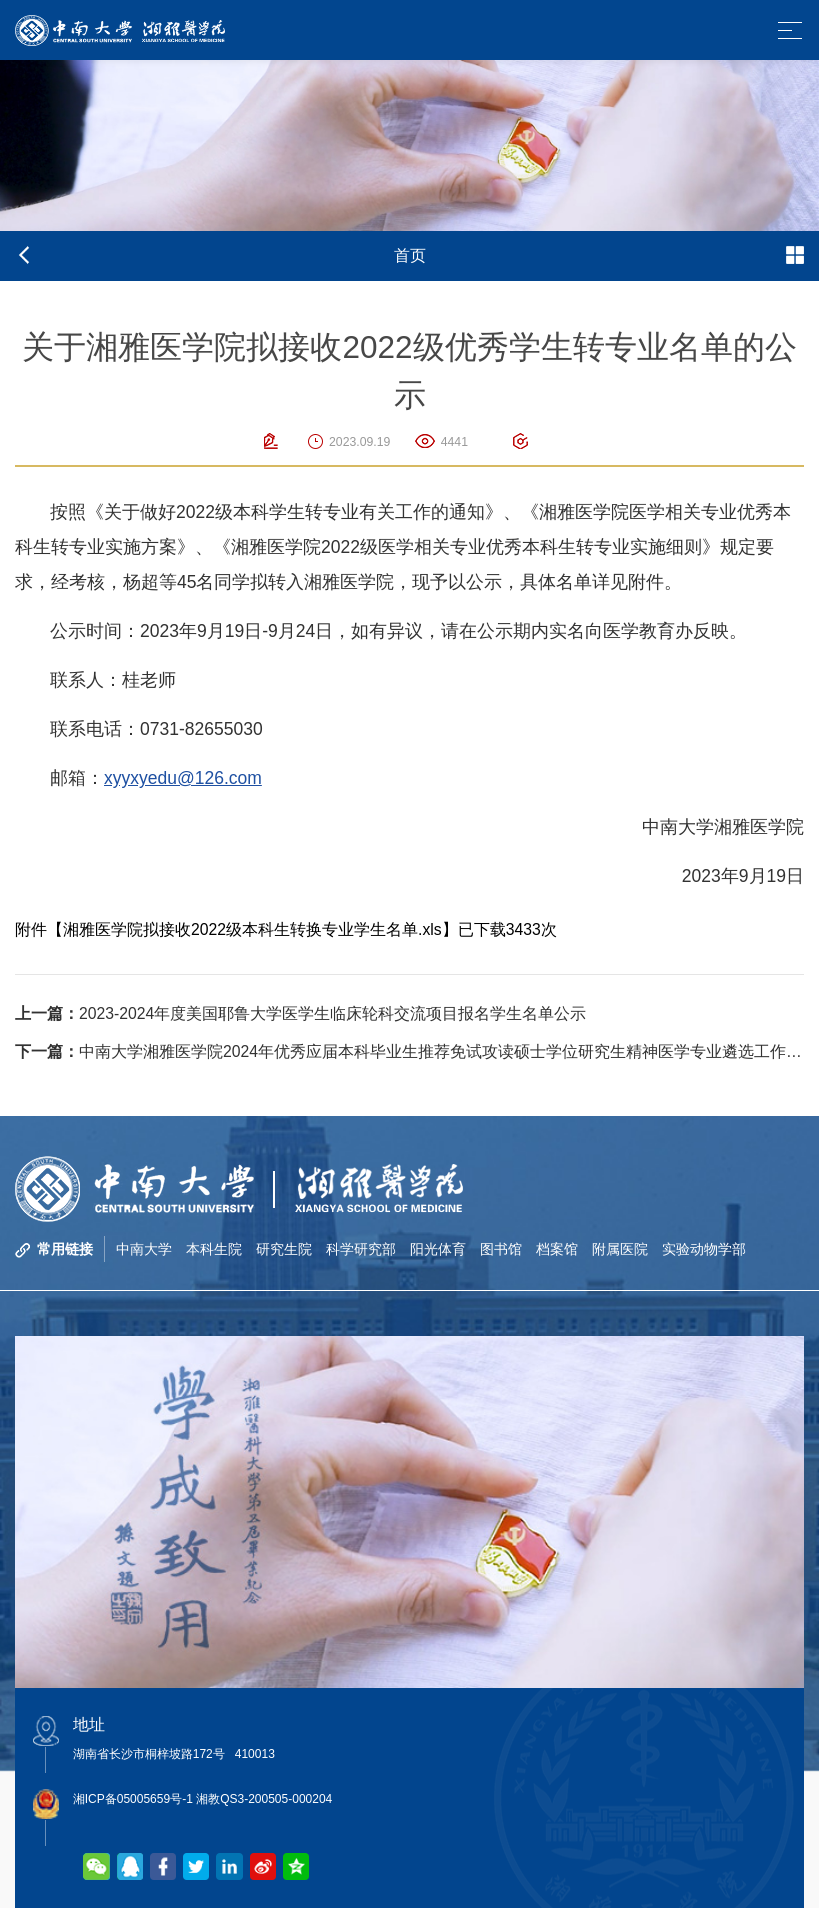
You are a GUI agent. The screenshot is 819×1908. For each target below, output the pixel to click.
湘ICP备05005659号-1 (133, 1799)
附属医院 (620, 1249)
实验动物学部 (704, 1249)
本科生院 (214, 1249)
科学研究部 (361, 1249)
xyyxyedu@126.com (183, 778)
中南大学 (144, 1249)
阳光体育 (438, 1249)
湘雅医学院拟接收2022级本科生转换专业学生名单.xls (252, 929)
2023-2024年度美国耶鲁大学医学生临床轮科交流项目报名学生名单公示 (300, 1013)
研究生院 (284, 1249)
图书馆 (501, 1249)
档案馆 (557, 1249)
